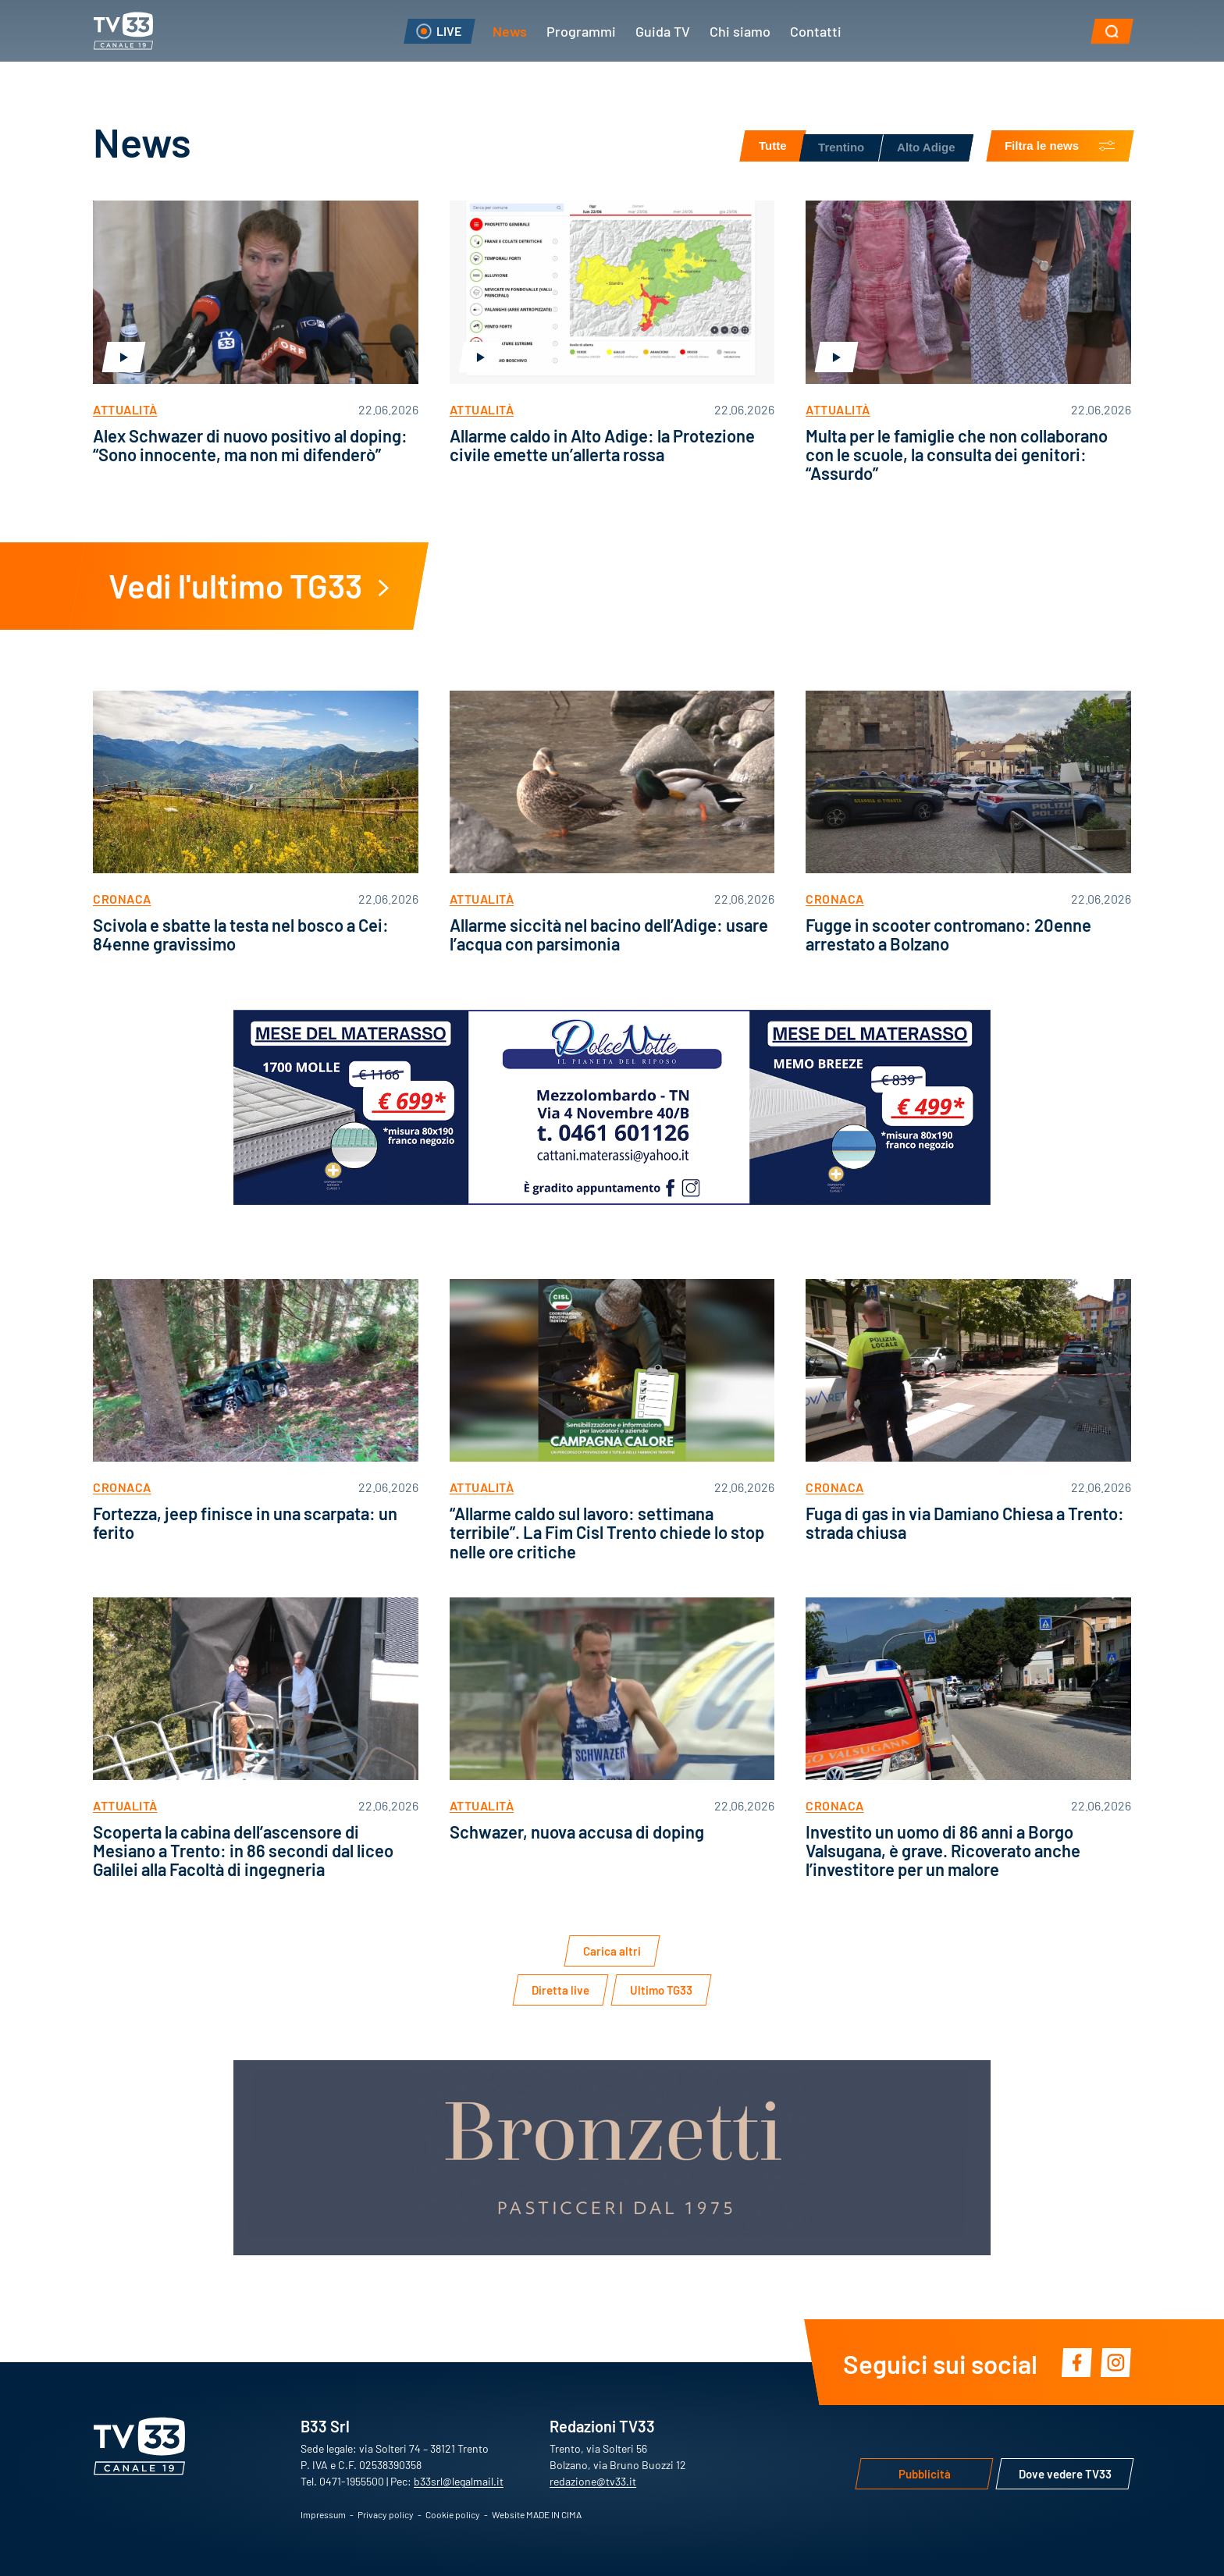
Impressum (323, 2514)
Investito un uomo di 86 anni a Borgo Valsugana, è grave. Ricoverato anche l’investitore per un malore (943, 1850)
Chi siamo (740, 30)
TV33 (123, 31)
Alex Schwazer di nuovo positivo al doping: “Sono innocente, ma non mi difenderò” (250, 444)
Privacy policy (386, 2514)
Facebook (1076, 2362)
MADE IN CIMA (554, 2514)
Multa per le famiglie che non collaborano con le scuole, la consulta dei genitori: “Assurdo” (957, 454)
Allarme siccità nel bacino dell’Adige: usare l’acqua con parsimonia (609, 933)
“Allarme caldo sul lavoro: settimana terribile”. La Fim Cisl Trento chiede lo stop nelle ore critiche (607, 1531)
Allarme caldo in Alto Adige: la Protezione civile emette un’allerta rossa (602, 444)
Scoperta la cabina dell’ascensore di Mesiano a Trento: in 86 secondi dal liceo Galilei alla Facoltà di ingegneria (243, 1850)
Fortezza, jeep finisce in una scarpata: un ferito (245, 1522)
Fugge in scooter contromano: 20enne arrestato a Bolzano (948, 933)
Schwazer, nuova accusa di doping (577, 1831)
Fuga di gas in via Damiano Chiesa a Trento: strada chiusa (965, 1522)
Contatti (816, 30)
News (510, 30)
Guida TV (662, 30)
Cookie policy (452, 2514)
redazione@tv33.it (593, 2481)
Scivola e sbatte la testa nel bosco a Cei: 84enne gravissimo (241, 933)
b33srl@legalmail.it (458, 2481)
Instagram (1115, 2362)
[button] (1112, 31)
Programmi (581, 30)
